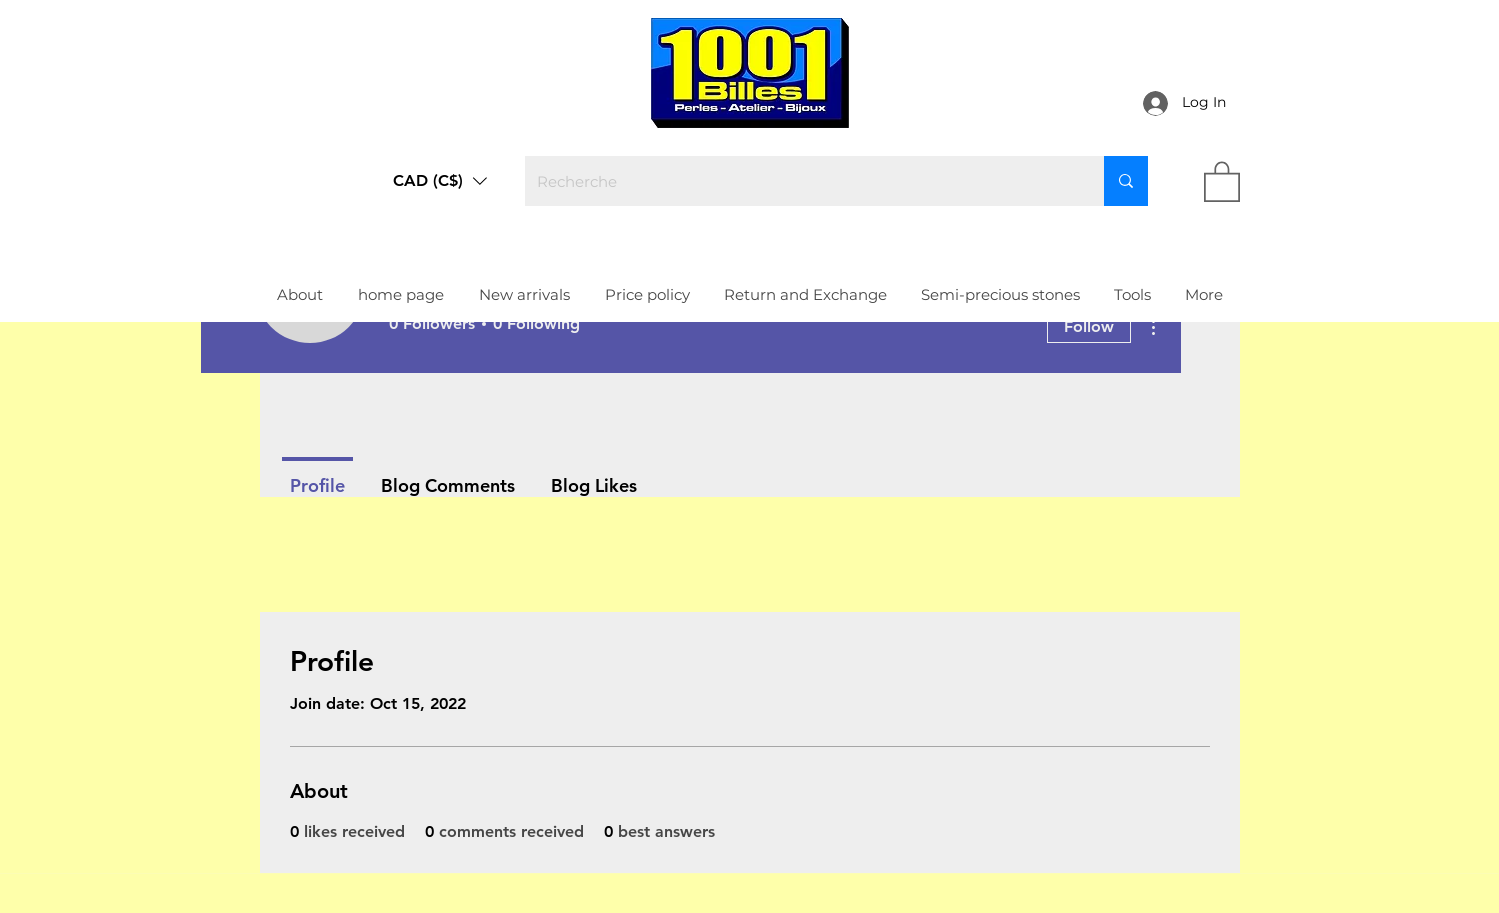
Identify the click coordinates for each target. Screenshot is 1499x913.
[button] (440, 181)
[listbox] (440, 181)
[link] (1222, 180)
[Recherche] (799, 181)
